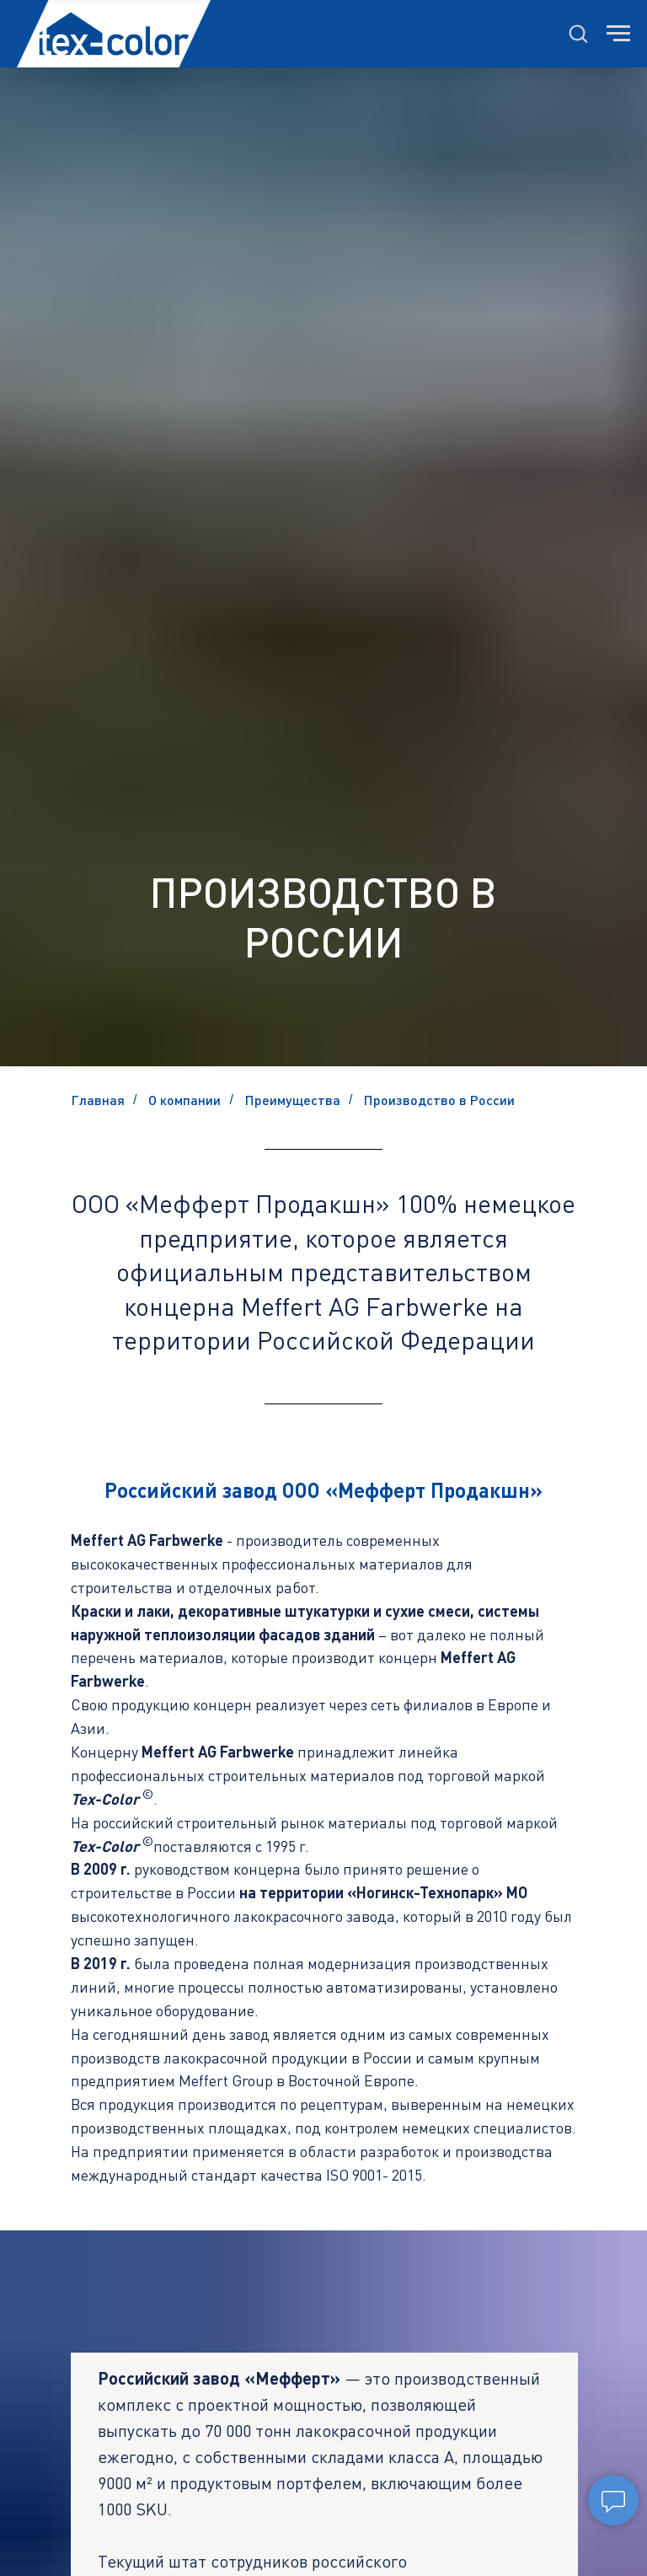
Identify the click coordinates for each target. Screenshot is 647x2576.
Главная (98, 1100)
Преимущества (292, 1100)
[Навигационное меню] (618, 33)
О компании (184, 1100)
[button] (578, 33)
